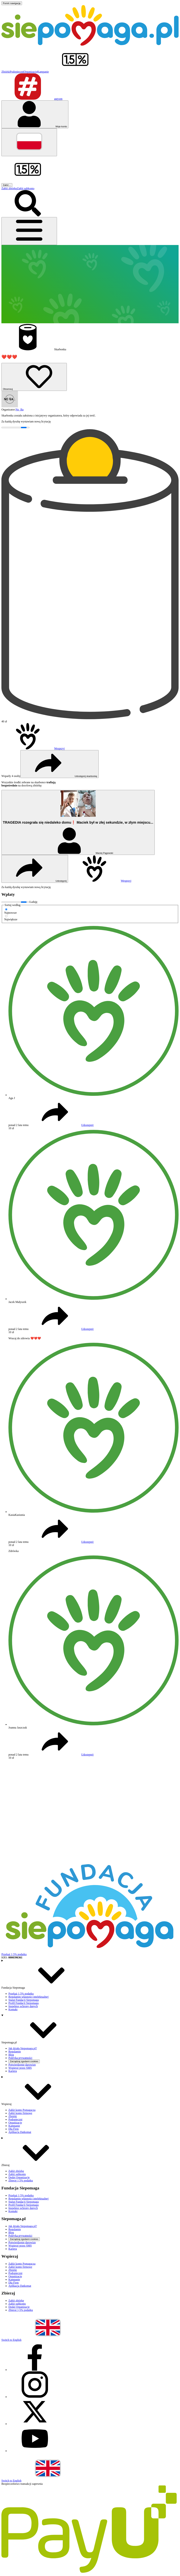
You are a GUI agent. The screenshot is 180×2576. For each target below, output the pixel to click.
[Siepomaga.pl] (90, 44)
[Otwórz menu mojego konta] (34, 114)
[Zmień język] (29, 142)
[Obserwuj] (34, 377)
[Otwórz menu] (29, 231)
